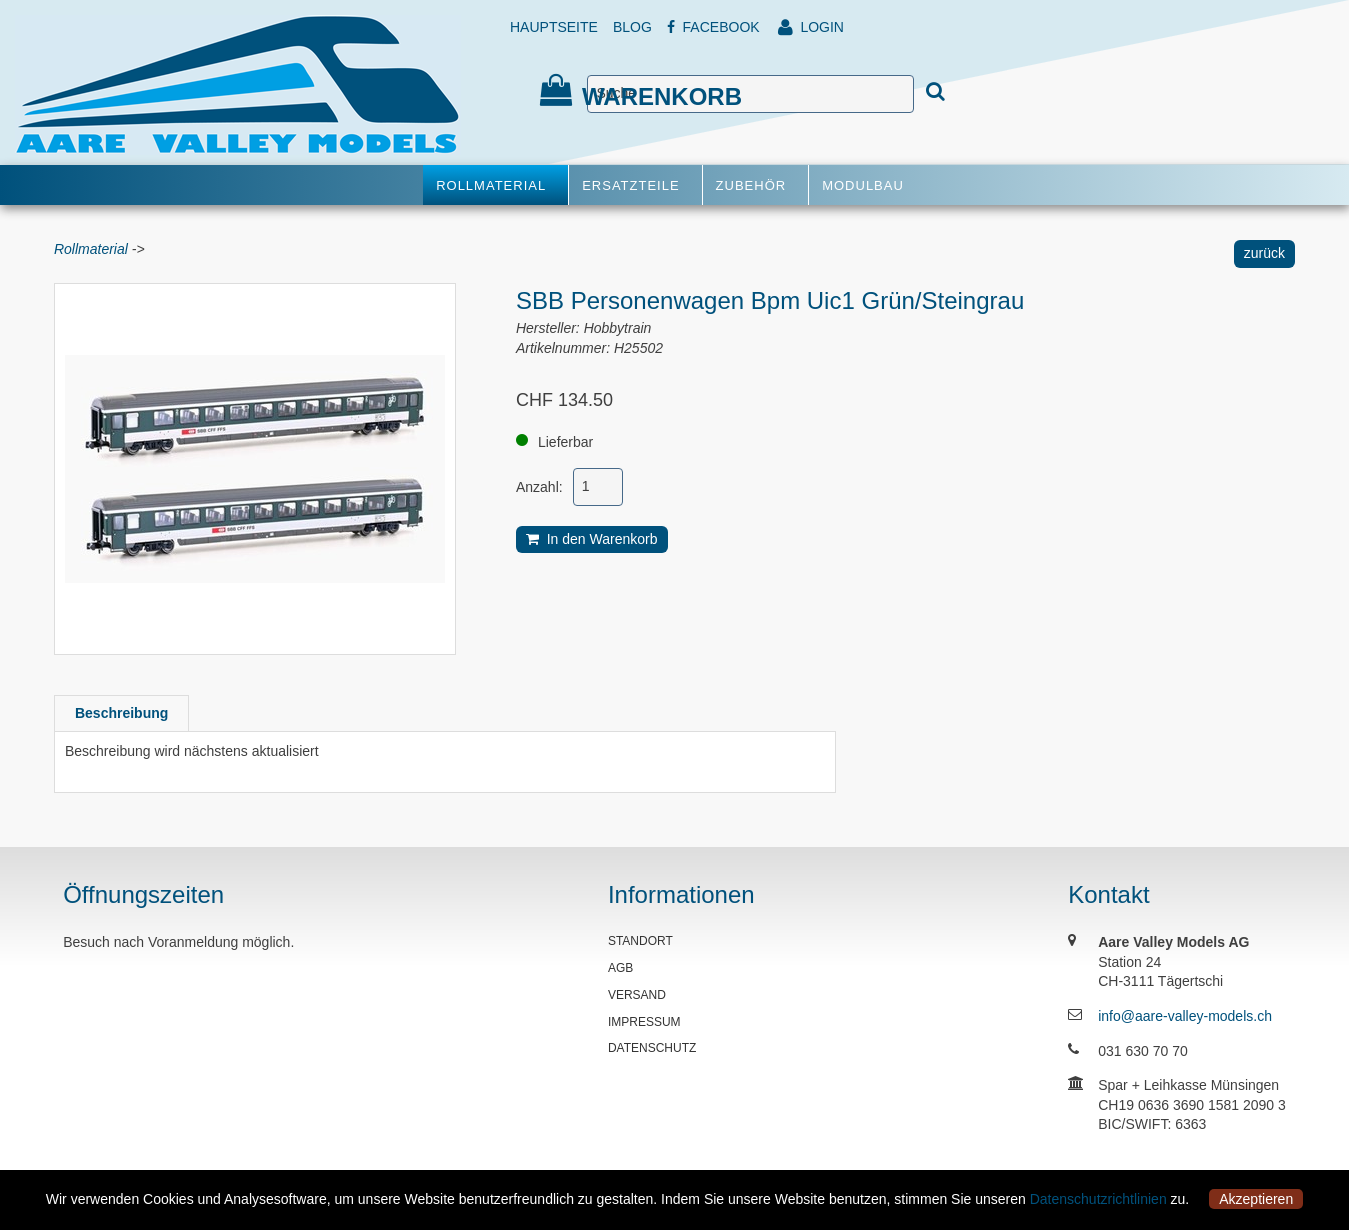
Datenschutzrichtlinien (1098, 1199)
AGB (620, 968)
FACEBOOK (713, 27)
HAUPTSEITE (554, 27)
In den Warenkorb (592, 539)
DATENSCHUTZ (652, 1048)
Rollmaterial (91, 249)
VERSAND (637, 995)
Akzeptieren (1256, 1199)
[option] (255, 469)
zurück (1264, 253)
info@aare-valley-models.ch (1185, 1016)
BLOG (632, 27)
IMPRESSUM (644, 1022)
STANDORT (640, 941)
